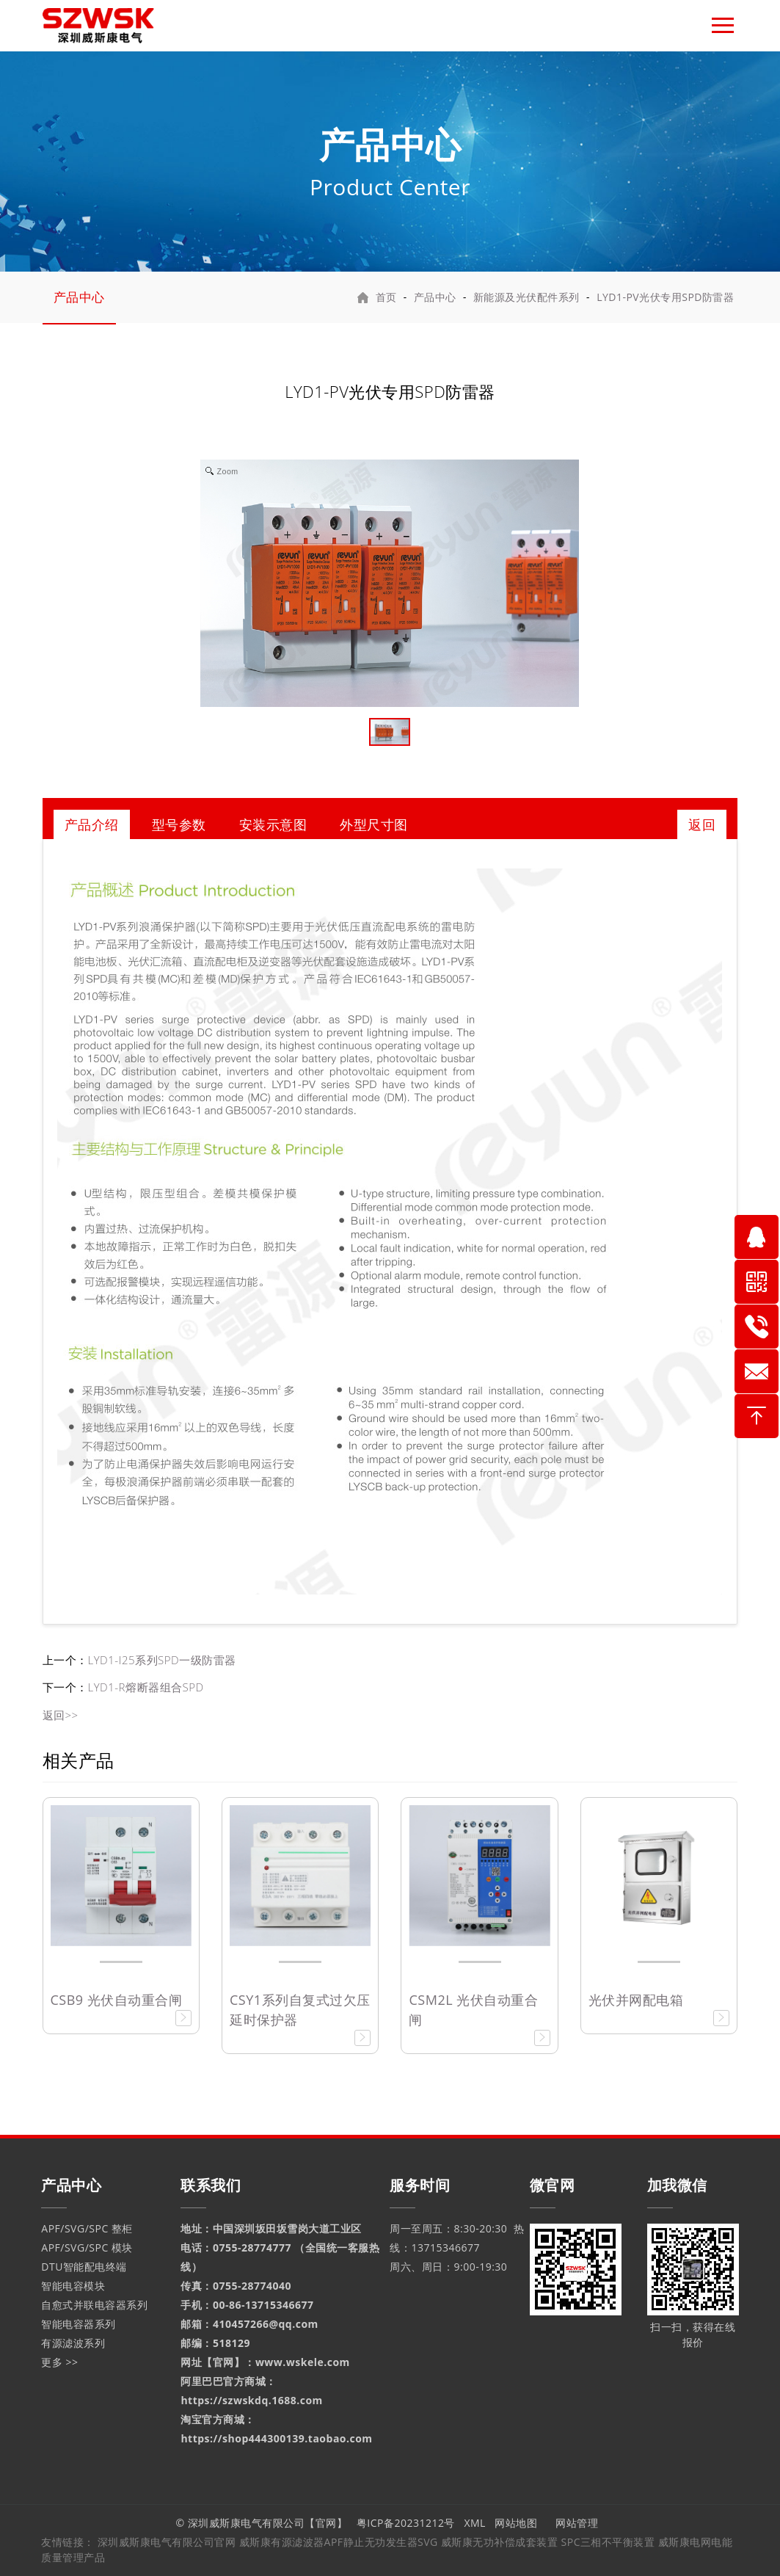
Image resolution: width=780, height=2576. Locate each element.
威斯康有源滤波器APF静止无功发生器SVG (340, 2542)
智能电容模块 (73, 2286)
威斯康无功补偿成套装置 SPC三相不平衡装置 (548, 2542)
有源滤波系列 (73, 2343)
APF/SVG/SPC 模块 (87, 2247)
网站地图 (516, 2523)
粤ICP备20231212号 (406, 2523)
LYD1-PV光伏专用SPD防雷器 (665, 297)
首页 (386, 297)
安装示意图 (273, 824)
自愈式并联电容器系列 (94, 2305)
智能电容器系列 (78, 2324)
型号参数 (179, 824)
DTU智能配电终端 (84, 2267)
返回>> (61, 1715)
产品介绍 (92, 824)
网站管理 (578, 2523)
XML (475, 2523)
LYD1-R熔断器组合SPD (146, 1687)
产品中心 (79, 297)
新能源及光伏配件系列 (526, 297)
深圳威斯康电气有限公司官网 (167, 2542)
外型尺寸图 (374, 824)
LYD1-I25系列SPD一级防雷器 (162, 1659)
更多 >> (59, 2362)
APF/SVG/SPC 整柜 (87, 2228)
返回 (701, 824)
